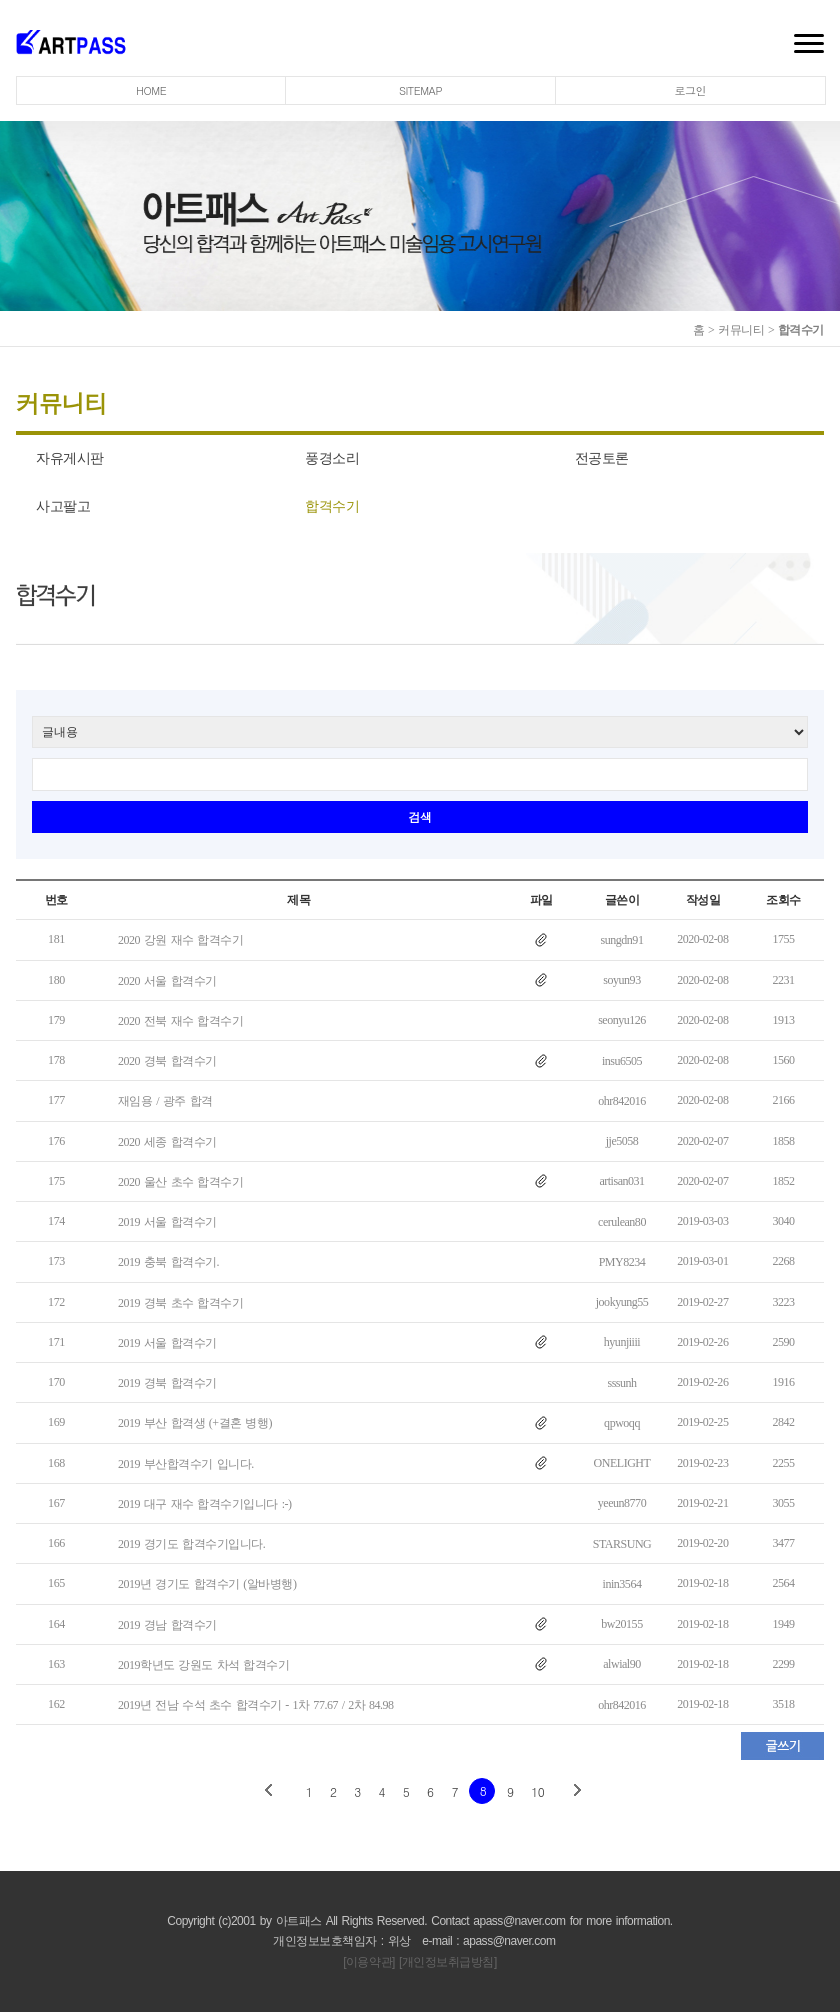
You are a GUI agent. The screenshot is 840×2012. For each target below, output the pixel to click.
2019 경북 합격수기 (167, 1383)
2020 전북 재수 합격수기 (180, 1021)
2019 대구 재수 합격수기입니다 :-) (205, 1504)
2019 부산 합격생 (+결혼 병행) (195, 1424)
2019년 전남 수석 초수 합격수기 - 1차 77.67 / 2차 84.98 (256, 1705)
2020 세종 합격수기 (167, 1142)
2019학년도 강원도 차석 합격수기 (203, 1665)
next (576, 1791)
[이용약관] (369, 1962)
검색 (419, 816)
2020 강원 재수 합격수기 (180, 941)
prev (269, 1791)
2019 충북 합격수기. (168, 1263)
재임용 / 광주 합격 (165, 1102)
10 (537, 1791)
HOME (151, 90)
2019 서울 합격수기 (167, 1222)
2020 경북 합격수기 (167, 1061)
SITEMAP (420, 90)
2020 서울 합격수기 (167, 981)
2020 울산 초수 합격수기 (180, 1182)
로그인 (691, 90)
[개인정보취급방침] (448, 1962)
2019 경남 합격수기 (167, 1625)
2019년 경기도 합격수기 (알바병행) (207, 1585)
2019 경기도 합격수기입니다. (191, 1544)
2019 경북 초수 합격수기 (180, 1303)
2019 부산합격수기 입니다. (186, 1464)
